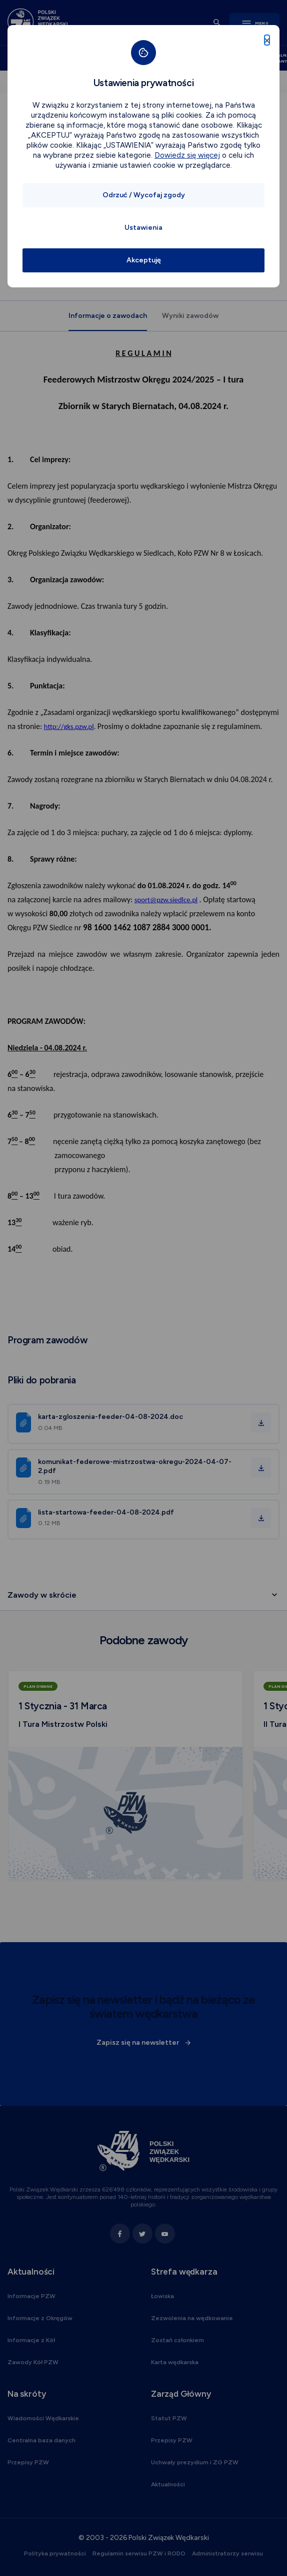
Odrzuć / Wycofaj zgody (143, 195)
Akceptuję (143, 260)
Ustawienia (143, 227)
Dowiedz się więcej (187, 155)
